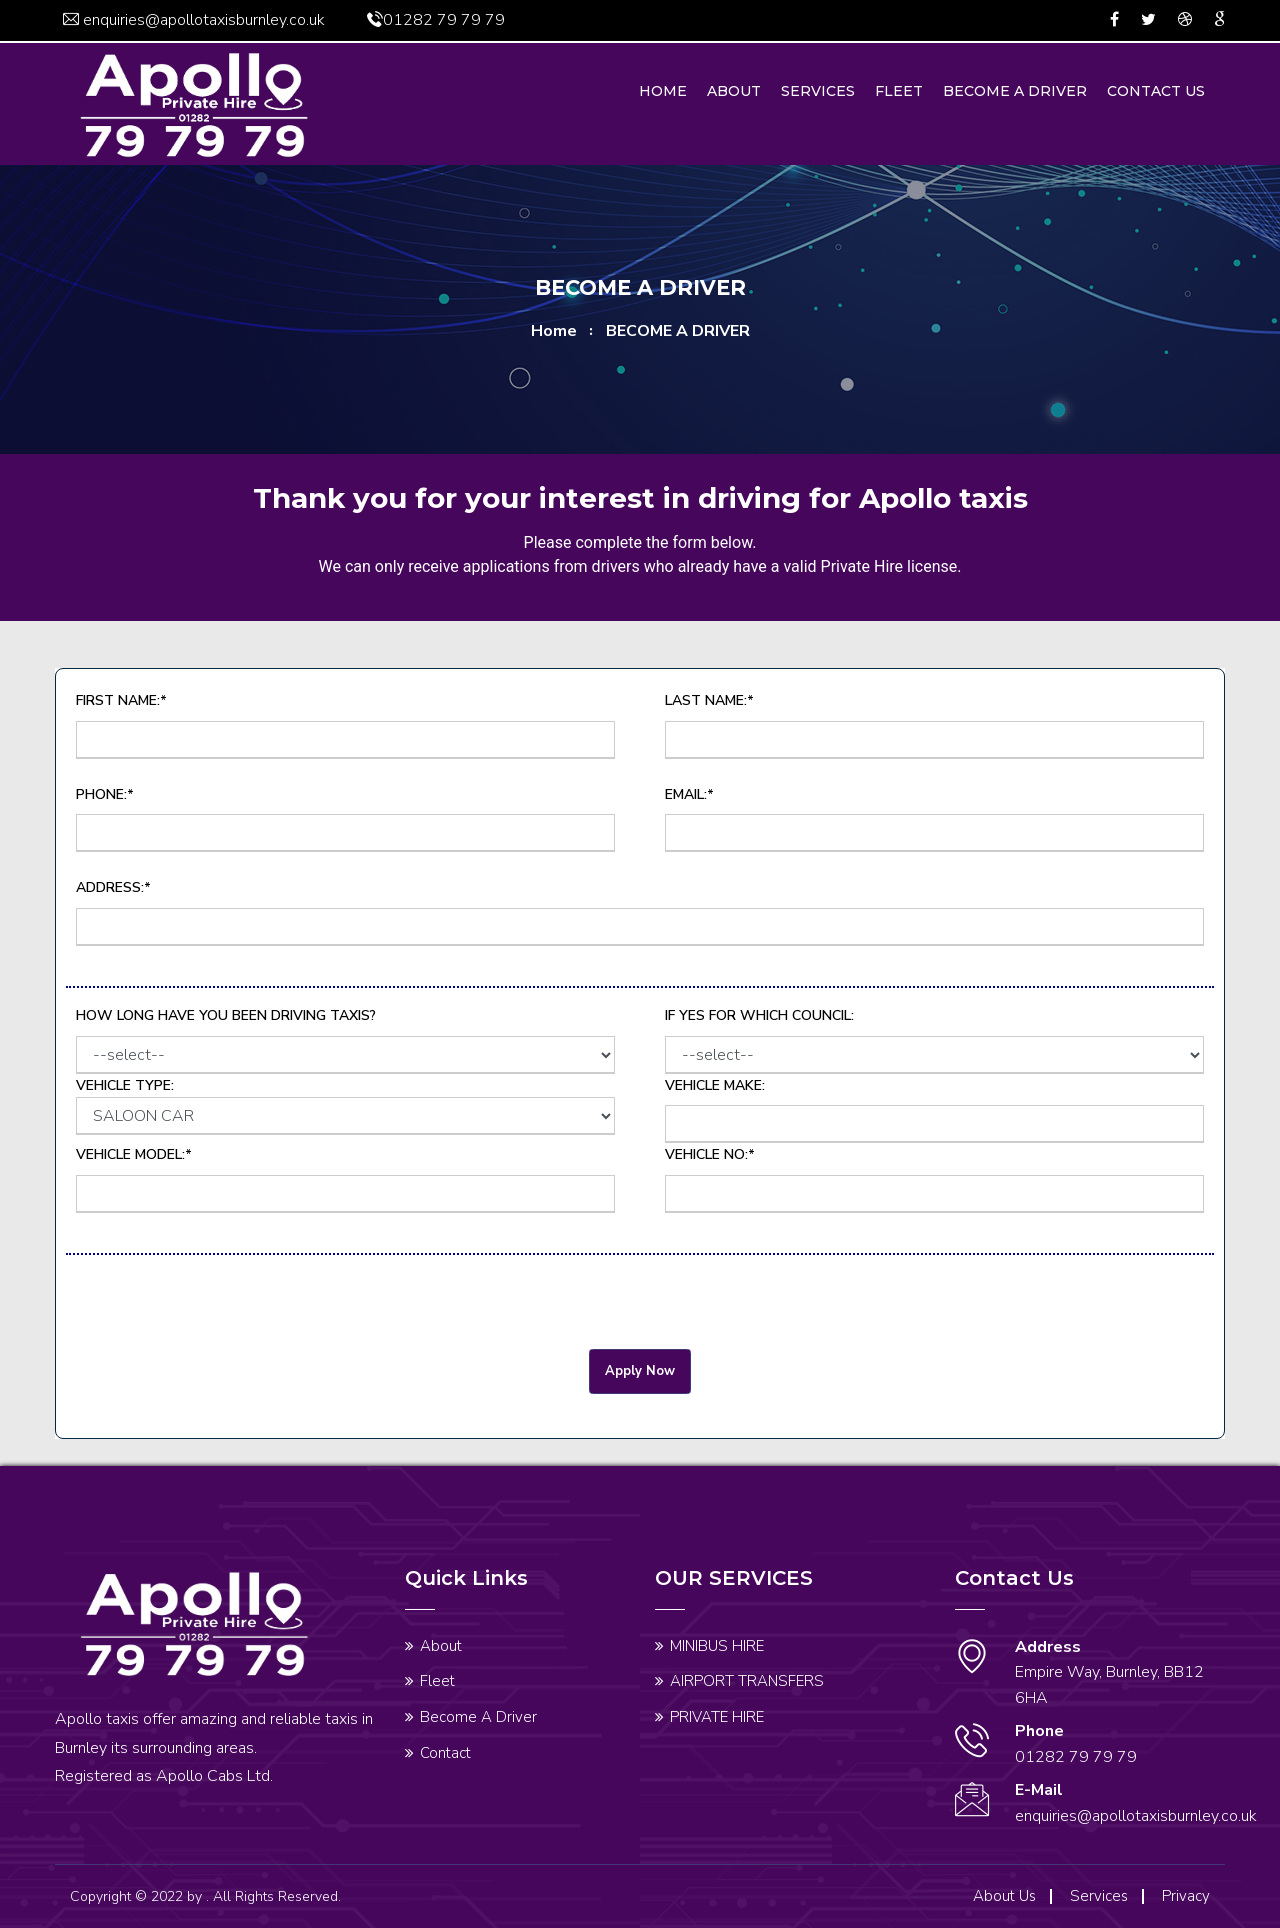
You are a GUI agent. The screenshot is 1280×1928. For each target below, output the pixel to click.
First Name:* (121, 700)
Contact (445, 1753)
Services (818, 91)
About (734, 91)
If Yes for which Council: (759, 1015)
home (554, 331)
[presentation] (218, 1310)
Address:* (113, 887)
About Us (1004, 1896)
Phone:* (105, 794)
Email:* (689, 794)
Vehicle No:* (710, 1154)
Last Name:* (709, 700)
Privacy (1186, 1896)
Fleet (899, 91)
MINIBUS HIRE (717, 1646)
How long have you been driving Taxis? (226, 1015)
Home (663, 91)
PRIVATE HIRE (717, 1717)
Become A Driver (1015, 91)
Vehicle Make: (715, 1085)
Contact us (1156, 91)
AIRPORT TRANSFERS (747, 1681)
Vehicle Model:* (134, 1154)
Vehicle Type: (345, 1106)
